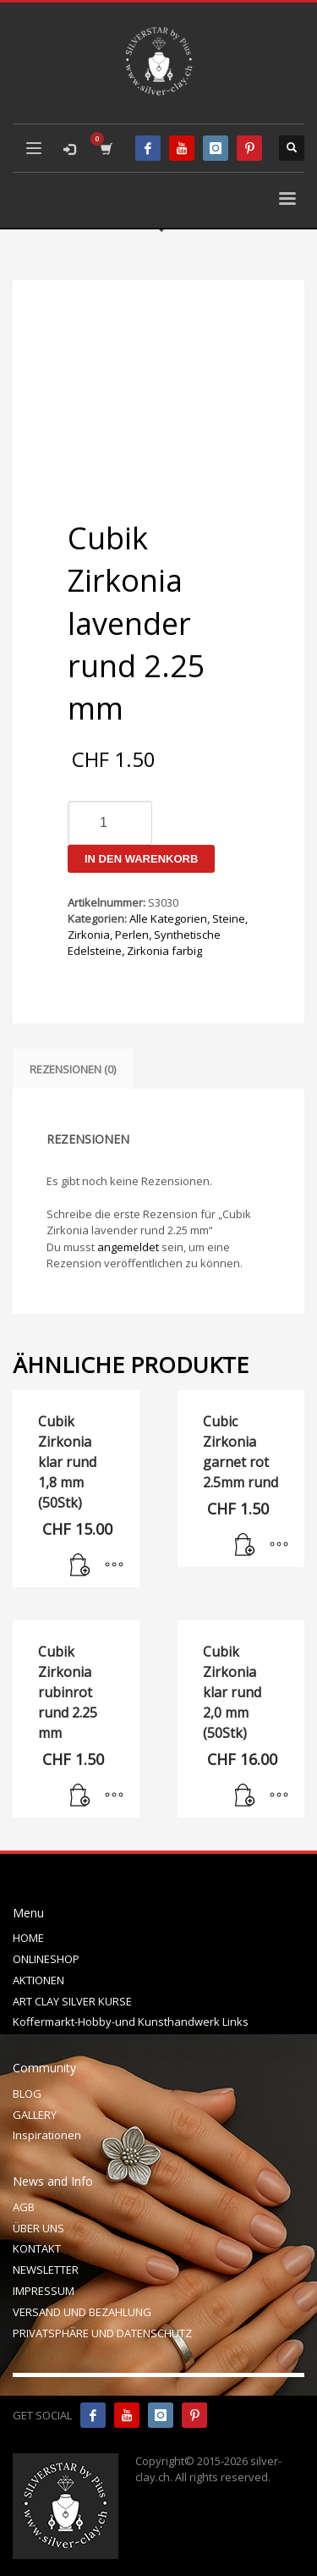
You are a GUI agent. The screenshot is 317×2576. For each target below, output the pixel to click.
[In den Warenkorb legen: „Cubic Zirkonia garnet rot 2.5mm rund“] (245, 1546)
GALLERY (35, 2114)
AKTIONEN (38, 1980)
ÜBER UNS (38, 2228)
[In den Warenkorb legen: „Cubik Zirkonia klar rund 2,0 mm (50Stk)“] (245, 1796)
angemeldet (128, 1247)
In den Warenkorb (141, 858)
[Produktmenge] (110, 823)
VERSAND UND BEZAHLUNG (82, 2312)
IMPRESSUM (43, 2290)
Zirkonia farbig (164, 950)
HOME (28, 1937)
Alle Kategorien (168, 918)
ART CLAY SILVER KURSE (72, 2001)
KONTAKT (37, 2248)
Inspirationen (47, 2135)
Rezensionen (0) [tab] (73, 1069)
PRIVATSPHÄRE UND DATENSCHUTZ (102, 2333)
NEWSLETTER (46, 2269)
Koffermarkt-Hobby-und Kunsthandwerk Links (131, 2021)
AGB (24, 2207)
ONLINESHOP (46, 1958)
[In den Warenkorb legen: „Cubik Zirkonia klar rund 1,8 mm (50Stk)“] (80, 1566)
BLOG (27, 2093)
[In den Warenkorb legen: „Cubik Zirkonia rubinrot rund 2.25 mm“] (80, 1796)
